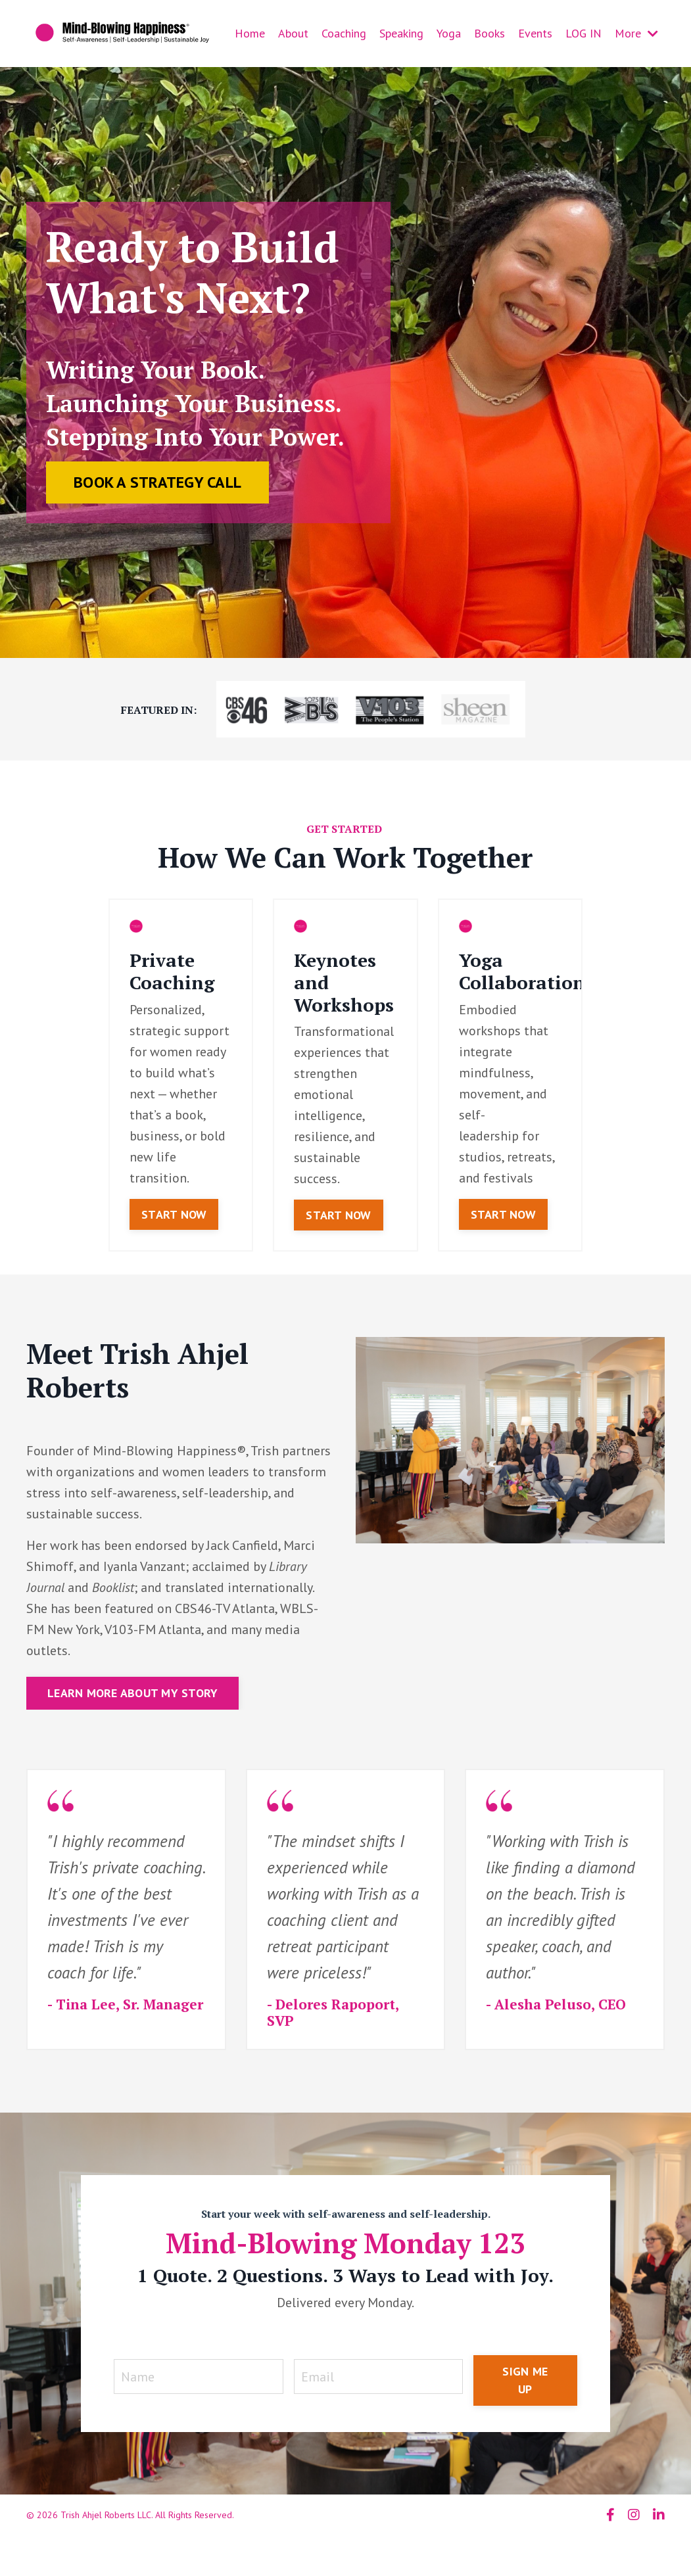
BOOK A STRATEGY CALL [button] (157, 482)
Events (535, 33)
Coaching (344, 33)
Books (489, 33)
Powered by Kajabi (628, 2542)
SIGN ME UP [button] (525, 2380)
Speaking (401, 33)
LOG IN (583, 33)
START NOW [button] (173, 1214)
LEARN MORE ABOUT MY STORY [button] (132, 1692)
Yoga (449, 33)
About (293, 33)
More (636, 33)
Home (250, 33)
